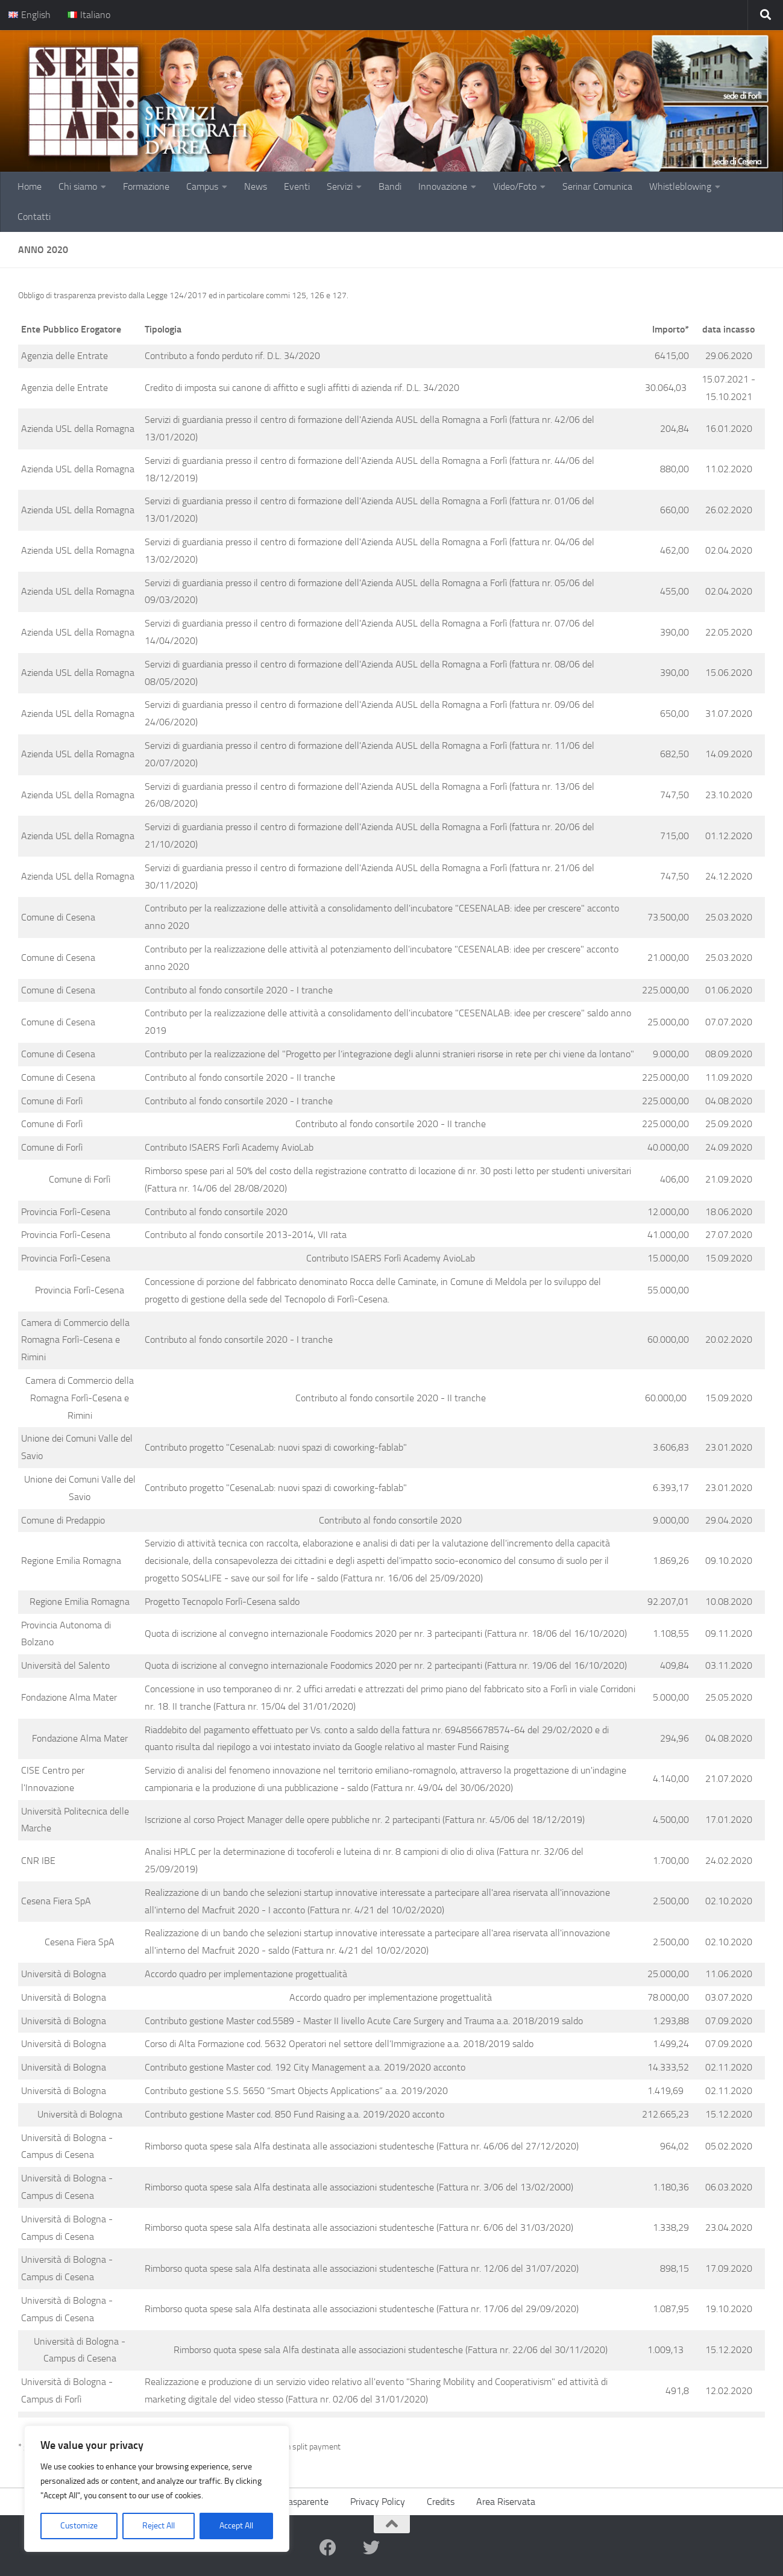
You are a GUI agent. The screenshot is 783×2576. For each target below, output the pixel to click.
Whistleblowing (680, 186)
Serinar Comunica (597, 186)
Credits (440, 2501)
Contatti (34, 216)
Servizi (340, 186)
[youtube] (349, 2547)
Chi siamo (77, 186)
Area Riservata (505, 2501)
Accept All (236, 2526)
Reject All (158, 2526)
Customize (79, 2526)
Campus (202, 186)
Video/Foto (514, 186)
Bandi (390, 186)
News (255, 186)
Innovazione (442, 186)
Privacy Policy (377, 2501)
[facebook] (327, 2547)
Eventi (297, 186)
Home (29, 186)
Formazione (146, 186)
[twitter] (371, 2547)
